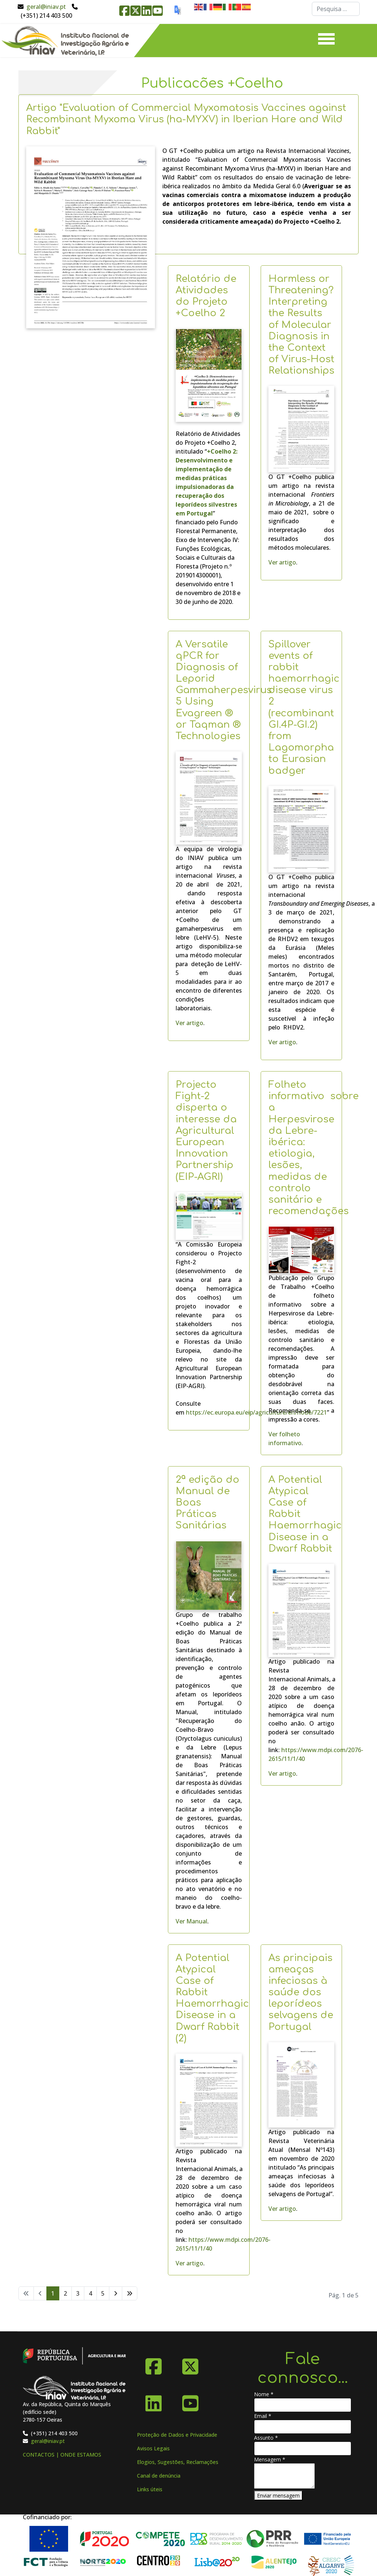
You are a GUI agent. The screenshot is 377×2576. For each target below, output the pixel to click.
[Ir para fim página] (129, 2293)
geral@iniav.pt (46, 7)
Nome (264, 2394)
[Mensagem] (284, 2476)
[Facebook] (153, 2363)
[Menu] (326, 40)
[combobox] (336, 9)
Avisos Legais (153, 2448)
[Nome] (302, 2405)
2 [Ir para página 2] (65, 2293)
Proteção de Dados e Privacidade (177, 2434)
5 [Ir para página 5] (103, 2293)
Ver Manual (191, 1921)
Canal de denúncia (158, 2475)
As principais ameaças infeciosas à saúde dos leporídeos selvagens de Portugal (300, 1992)
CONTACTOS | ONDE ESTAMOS (62, 2454)
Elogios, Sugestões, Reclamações (177, 2461)
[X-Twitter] (190, 2363)
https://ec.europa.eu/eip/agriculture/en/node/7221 (256, 1412)
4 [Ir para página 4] (90, 2293)
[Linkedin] (153, 2400)
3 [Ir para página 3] (78, 2293)
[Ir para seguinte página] (115, 2293)
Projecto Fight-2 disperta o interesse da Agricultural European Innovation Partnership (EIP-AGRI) (206, 1130)
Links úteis (149, 2489)
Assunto (266, 2437)
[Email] (302, 2427)
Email (262, 2415)
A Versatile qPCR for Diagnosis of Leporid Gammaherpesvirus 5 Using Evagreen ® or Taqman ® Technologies (224, 690)
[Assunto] (302, 2449)
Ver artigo (282, 562)
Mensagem (269, 2459)
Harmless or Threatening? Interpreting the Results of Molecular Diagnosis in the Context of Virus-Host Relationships (301, 324)
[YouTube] (190, 2400)
